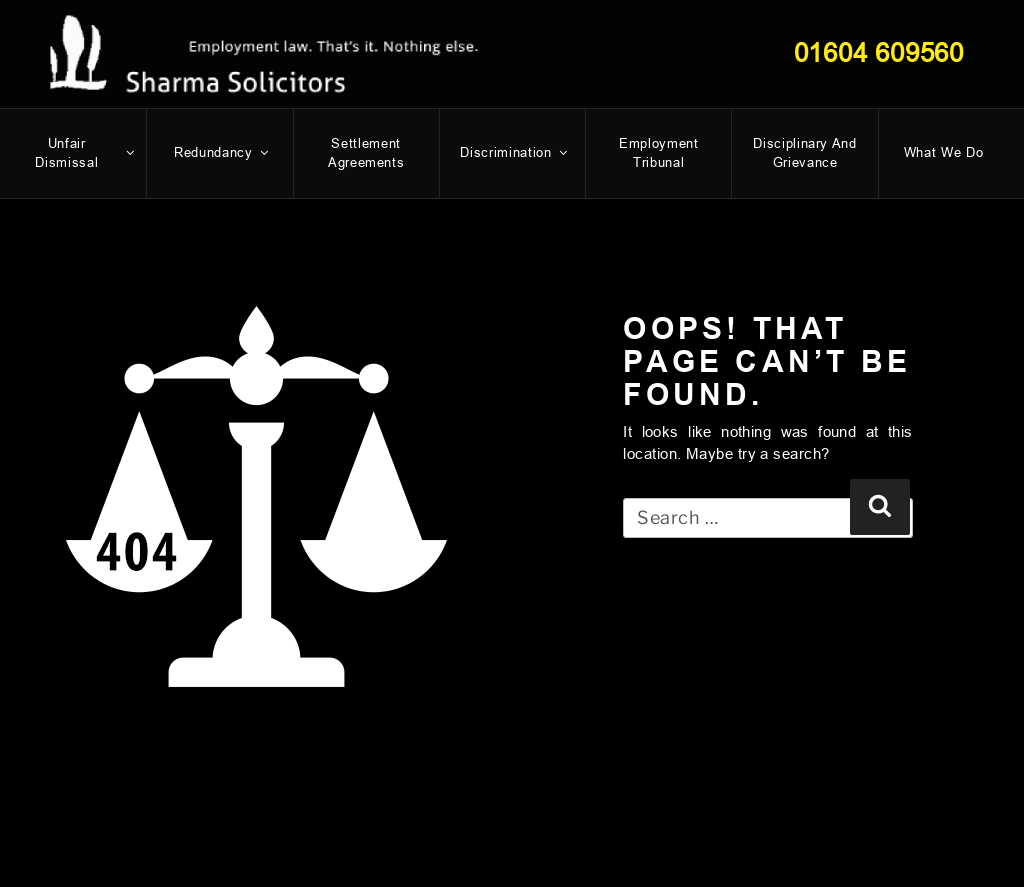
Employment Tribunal (659, 153)
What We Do (944, 152)
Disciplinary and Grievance (804, 153)
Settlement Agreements (366, 153)
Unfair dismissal (85, 153)
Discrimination (514, 152)
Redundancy (222, 152)
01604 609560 (879, 53)
